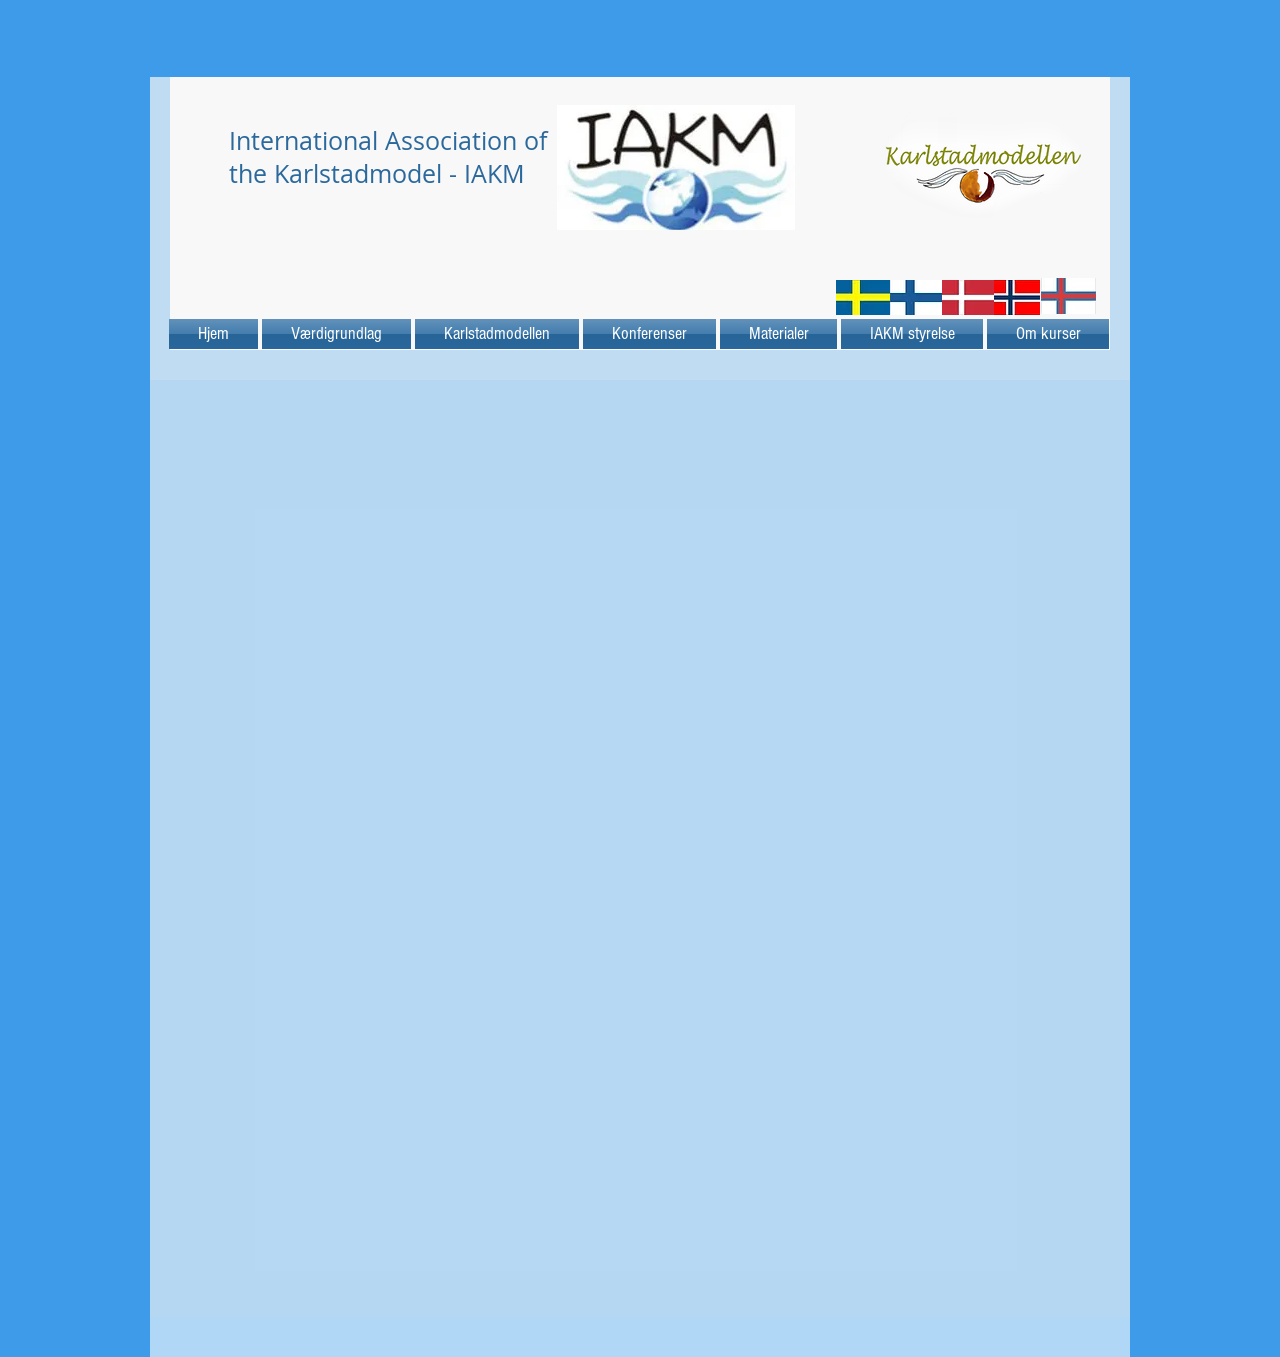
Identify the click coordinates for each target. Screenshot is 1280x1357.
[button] (778, 334)
